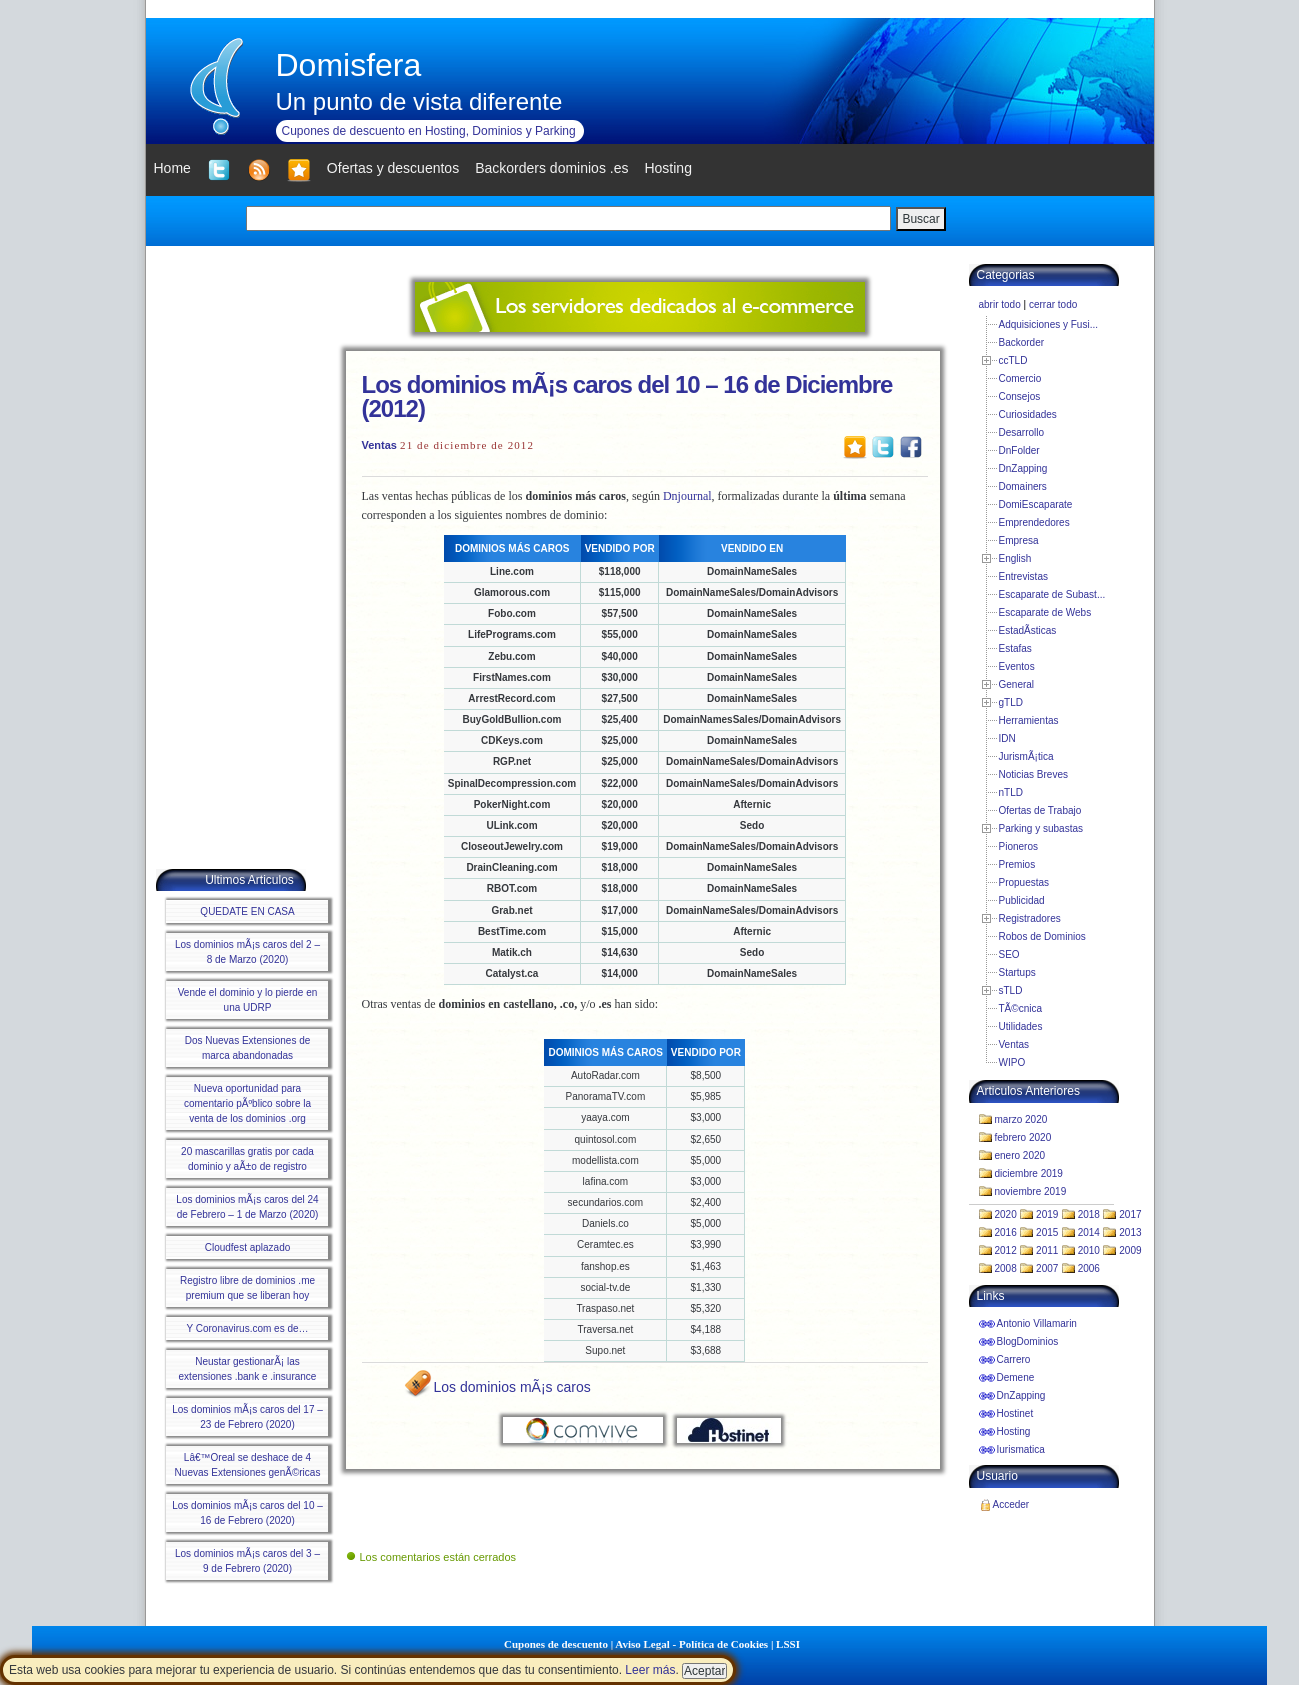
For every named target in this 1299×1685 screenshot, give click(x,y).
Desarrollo (1022, 432)
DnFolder (1019, 450)
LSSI (788, 1644)
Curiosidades (1028, 414)
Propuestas (1024, 882)
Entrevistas (1023, 576)
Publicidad (1022, 900)
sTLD (1011, 990)
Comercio (1020, 378)
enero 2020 (1020, 1155)
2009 (1130, 1250)
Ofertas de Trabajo (1040, 810)
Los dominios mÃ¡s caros (512, 1387)
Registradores (1030, 918)
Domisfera (349, 65)
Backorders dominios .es (551, 168)
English (1015, 558)
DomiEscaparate (1036, 504)
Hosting (1014, 1431)
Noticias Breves (1033, 774)
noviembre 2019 (1031, 1191)
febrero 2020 (1023, 1137)
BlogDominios (1028, 1341)
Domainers (1023, 486)
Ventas (379, 445)
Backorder (1022, 342)
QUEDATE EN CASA (247, 911)
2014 (1089, 1232)
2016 (1006, 1232)
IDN (1007, 738)
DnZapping (1023, 468)
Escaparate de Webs (1045, 612)
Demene (1016, 1377)
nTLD (1011, 792)
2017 (1130, 1214)
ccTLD (1013, 360)
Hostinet (1015, 1413)
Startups (1017, 972)
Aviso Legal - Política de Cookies (691, 1644)
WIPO (1012, 1062)
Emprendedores (1034, 522)
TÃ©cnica (1021, 1008)
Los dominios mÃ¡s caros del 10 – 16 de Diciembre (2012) (627, 396)
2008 (1006, 1268)
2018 (1089, 1214)
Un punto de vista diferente (419, 101)
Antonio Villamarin (1037, 1323)
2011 (1047, 1250)
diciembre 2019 (1029, 1173)
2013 (1130, 1232)
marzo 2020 (1021, 1119)
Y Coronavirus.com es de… (247, 1328)
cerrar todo (1053, 304)
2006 (1089, 1268)
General (1017, 684)
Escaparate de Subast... (1052, 594)
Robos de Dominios (1042, 936)
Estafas (1015, 648)
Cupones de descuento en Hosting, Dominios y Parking (429, 131)
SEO (1009, 954)
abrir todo (1000, 304)
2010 (1089, 1250)
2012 (1006, 1250)
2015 (1047, 1232)
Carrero (1014, 1359)
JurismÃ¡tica (1026, 756)
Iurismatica (1021, 1449)
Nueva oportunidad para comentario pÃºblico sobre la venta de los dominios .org (247, 1103)
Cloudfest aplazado (248, 1247)
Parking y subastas (1041, 828)
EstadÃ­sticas (1028, 630)
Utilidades (1021, 1026)
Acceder (1011, 1504)
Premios (1017, 864)
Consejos (1020, 396)
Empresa (1019, 540)
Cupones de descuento (556, 1644)
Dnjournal (687, 496)
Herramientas (1029, 720)
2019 (1047, 1214)
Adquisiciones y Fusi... (1049, 324)
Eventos (1017, 666)
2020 (1006, 1214)
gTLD (1011, 702)
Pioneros (1018, 846)
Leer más (650, 1670)
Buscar (920, 219)
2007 (1047, 1268)
